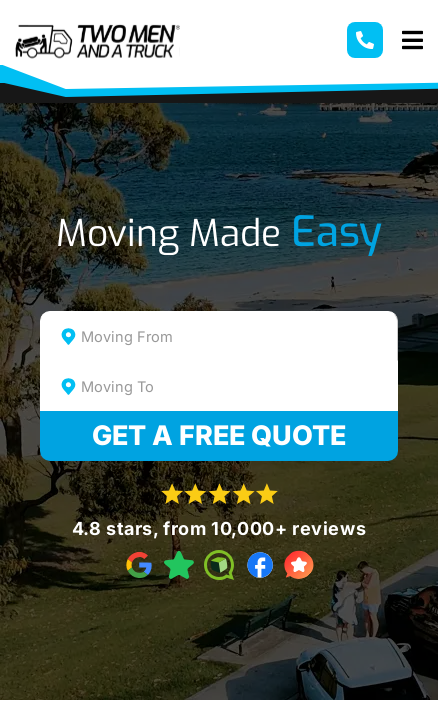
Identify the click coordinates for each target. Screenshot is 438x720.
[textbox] (236, 337)
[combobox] (219, 336)
